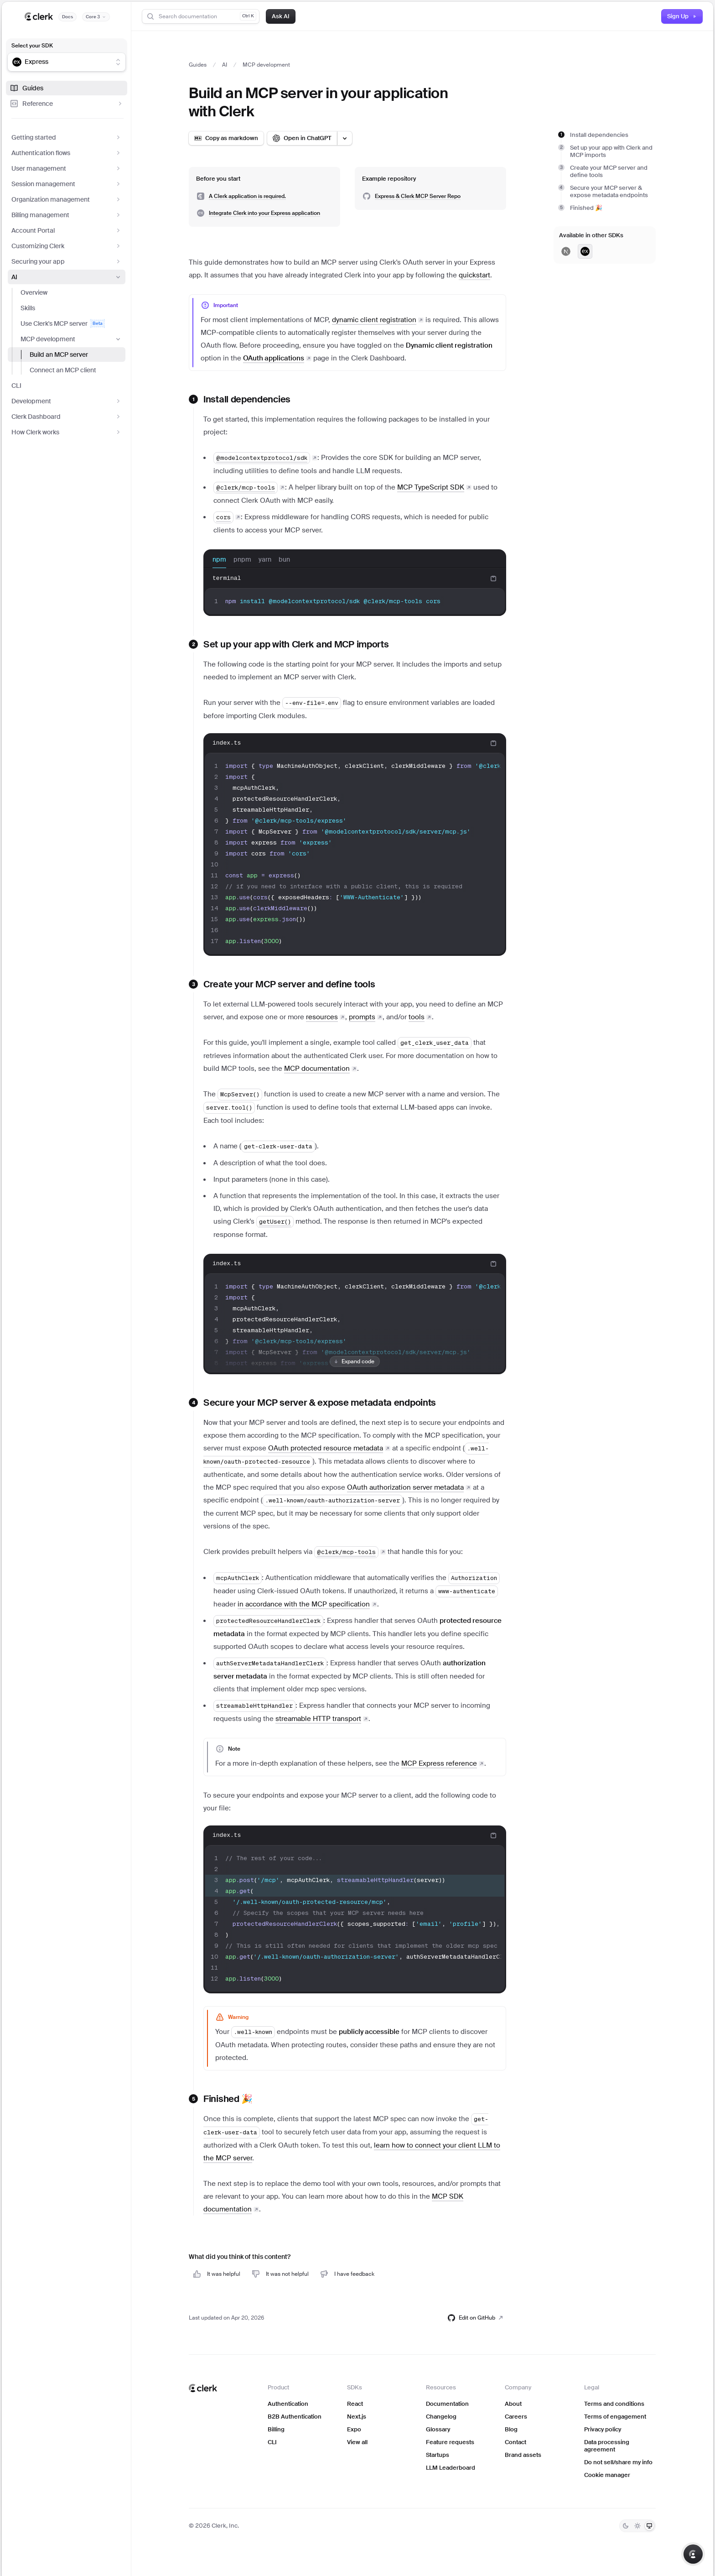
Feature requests (450, 2442)
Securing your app (66, 261)
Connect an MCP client (63, 370)
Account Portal (66, 230)
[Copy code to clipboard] (493, 578)
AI (66, 277)
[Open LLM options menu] (344, 138)
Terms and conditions (614, 2403)
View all (357, 2442)
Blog (511, 2429)
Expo (354, 2429)
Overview (34, 292)
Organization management (66, 199)
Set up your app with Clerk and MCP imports (611, 151)
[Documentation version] (96, 16)
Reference (67, 103)
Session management (66, 184)
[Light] (637, 2525)
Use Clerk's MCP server (62, 323)
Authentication (288, 2403)
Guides (26, 88)
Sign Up (682, 16)
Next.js (356, 2416)
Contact (515, 2442)
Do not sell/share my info (618, 2462)
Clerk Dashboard (66, 416)
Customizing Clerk (66, 246)
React (355, 2403)
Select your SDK (32, 45)
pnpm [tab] (242, 562)
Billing (276, 2429)
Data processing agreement (606, 2446)
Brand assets (523, 2454)
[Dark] (625, 2525)
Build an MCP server (59, 354)
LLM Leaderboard (450, 2467)
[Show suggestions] (118, 62)
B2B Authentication (294, 2416)
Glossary (438, 2429)
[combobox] (60, 62)
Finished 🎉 (586, 207)
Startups (437, 2454)
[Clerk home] (203, 2388)
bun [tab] (284, 562)
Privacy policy (602, 2429)
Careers (516, 2416)
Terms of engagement (615, 2416)
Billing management (66, 215)
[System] (649, 2525)
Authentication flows (66, 152)
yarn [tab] (265, 562)
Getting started (66, 137)
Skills (28, 308)
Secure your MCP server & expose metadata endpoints (609, 191)
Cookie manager (607, 2475)
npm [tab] (219, 562)
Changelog (441, 2416)
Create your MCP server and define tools (609, 171)
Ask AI (281, 16)
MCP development (71, 339)
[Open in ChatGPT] (302, 138)
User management (66, 168)
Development (66, 401)
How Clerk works (66, 432)
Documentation (447, 2403)
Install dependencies (599, 134)
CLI (16, 385)
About (513, 2403)
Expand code (353, 1361)
